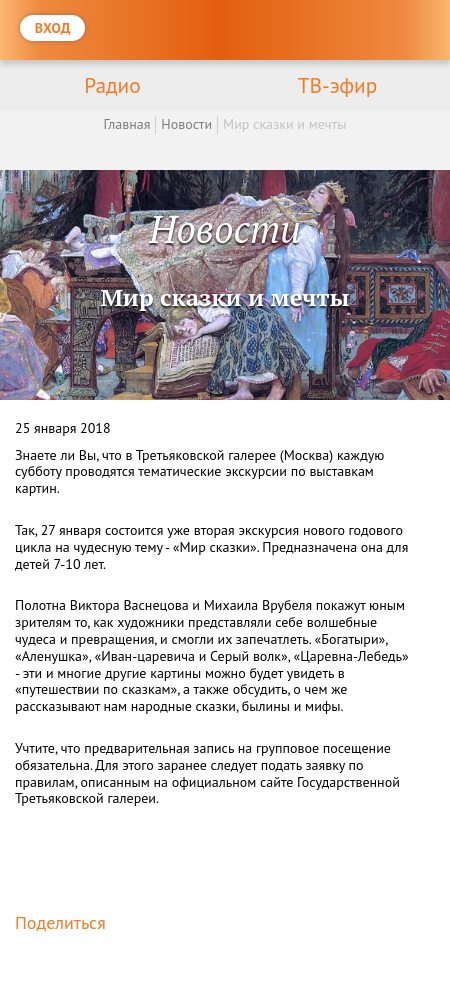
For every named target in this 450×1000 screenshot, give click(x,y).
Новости (186, 124)
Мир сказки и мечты (284, 124)
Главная (126, 124)
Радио (112, 85)
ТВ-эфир (338, 85)
